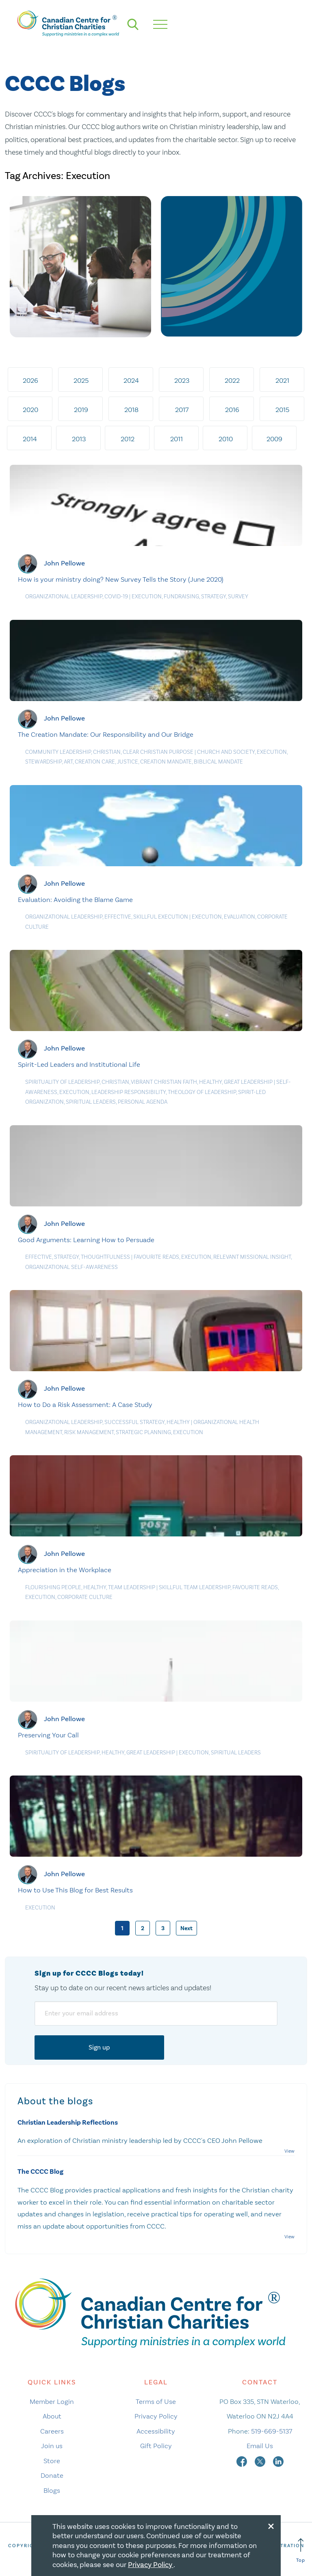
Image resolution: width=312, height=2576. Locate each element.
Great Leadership (248, 1082)
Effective (117, 916)
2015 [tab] (282, 410)
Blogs (51, 2490)
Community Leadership (58, 752)
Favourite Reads (156, 1256)
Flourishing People (53, 1587)
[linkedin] (278, 2461)
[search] (133, 24)
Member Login (52, 2401)
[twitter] (261, 2461)
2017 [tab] (181, 410)
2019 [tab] (81, 410)
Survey (238, 596)
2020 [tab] (30, 410)
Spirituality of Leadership (62, 1082)
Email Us (260, 2446)
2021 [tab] (282, 380)
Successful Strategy (134, 1422)
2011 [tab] (176, 439)
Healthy (210, 1082)
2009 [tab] (274, 439)
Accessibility (155, 2431)
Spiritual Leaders (91, 1101)
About (52, 2416)
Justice (127, 761)
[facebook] (242, 2461)
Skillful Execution (160, 916)
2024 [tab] (131, 380)
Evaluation (239, 916)
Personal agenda (142, 1101)
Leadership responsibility (128, 1092)
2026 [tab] (30, 380)
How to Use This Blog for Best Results (75, 1890)
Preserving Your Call (48, 1735)
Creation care (95, 761)
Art (68, 761)
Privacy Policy (156, 2416)
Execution (147, 596)
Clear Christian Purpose (158, 752)
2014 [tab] (30, 439)
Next (186, 1928)
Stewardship (43, 761)
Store (51, 2461)
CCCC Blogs (65, 84)
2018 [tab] (131, 410)
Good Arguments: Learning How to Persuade (86, 1240)
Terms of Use (156, 2401)
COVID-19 (116, 596)
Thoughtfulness (105, 1256)
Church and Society (226, 752)
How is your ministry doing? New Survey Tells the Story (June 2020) (120, 579)
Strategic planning (143, 1432)
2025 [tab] (81, 380)
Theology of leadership (202, 1092)
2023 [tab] (181, 380)
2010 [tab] (226, 439)
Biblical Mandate (218, 761)
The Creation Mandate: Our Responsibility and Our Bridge (105, 734)
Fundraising (181, 596)
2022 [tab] (232, 380)
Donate (52, 2475)
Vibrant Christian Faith (164, 1082)
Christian (107, 752)
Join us (52, 2446)
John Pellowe (64, 563)
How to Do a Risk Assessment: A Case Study (85, 1404)
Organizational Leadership (63, 596)
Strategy (213, 596)
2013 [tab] (79, 439)
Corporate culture (85, 1597)
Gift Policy (156, 2446)
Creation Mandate (166, 761)
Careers (52, 2431)
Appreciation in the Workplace (64, 1570)
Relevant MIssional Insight (252, 1256)
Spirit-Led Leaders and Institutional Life (79, 1064)
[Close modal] (271, 2525)
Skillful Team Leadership (194, 1587)
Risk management (89, 1432)
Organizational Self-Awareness (71, 1267)
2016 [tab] (232, 410)
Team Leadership (131, 1587)
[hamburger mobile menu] (160, 24)
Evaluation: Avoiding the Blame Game (75, 899)
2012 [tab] (127, 439)
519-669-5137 (271, 2431)
